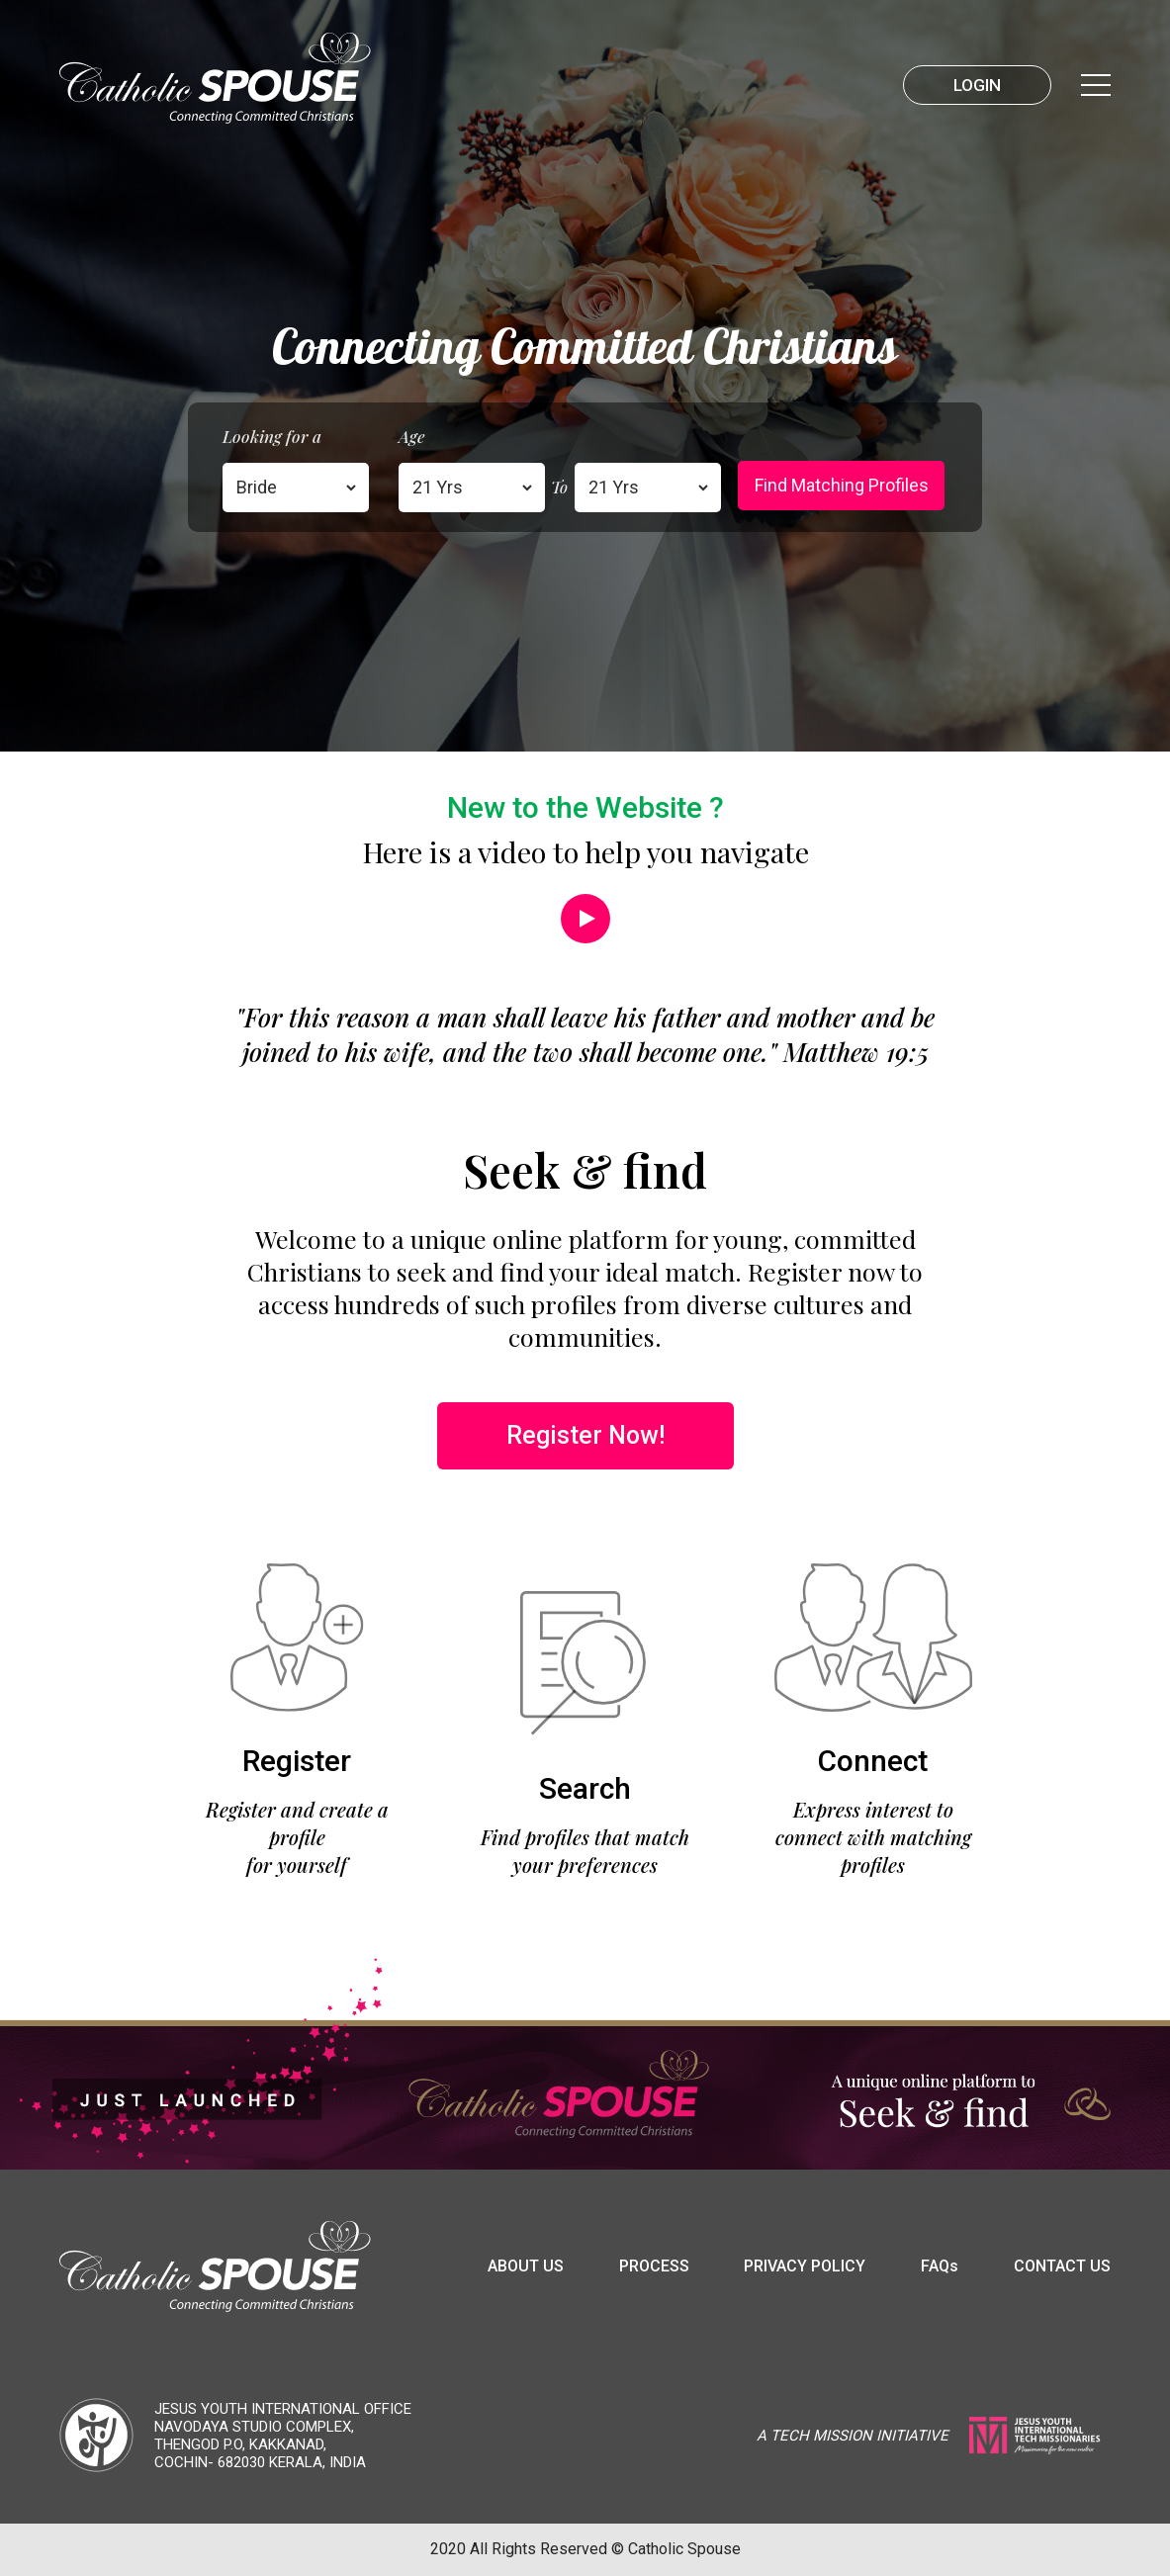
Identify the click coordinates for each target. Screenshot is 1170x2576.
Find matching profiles (842, 485)
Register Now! (585, 1435)
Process (654, 2266)
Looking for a (272, 436)
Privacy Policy (804, 2266)
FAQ (939, 2266)
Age (412, 436)
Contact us (1062, 2266)
